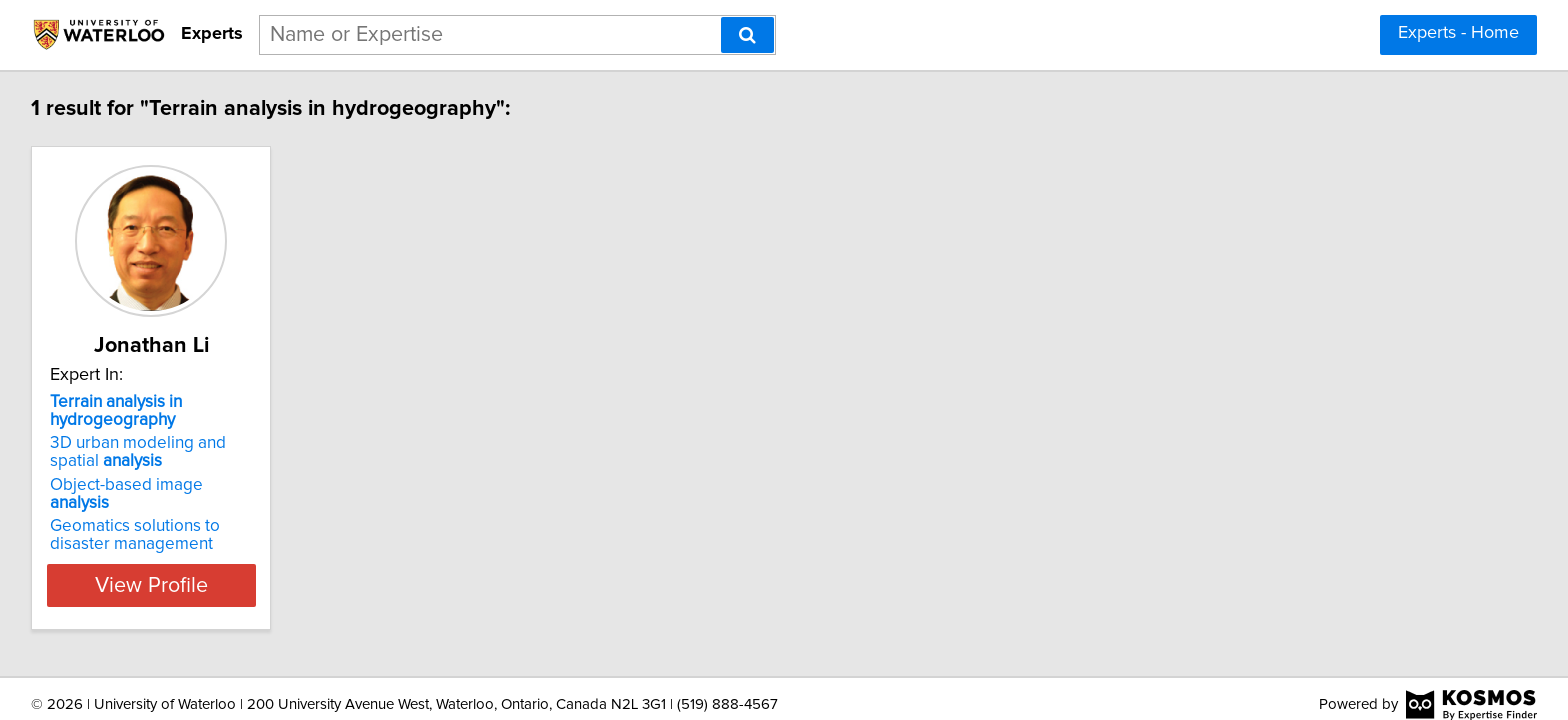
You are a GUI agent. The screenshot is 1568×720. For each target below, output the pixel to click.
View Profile (179, 567)
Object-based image (161, 485)
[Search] (747, 35)
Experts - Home (1458, 33)
